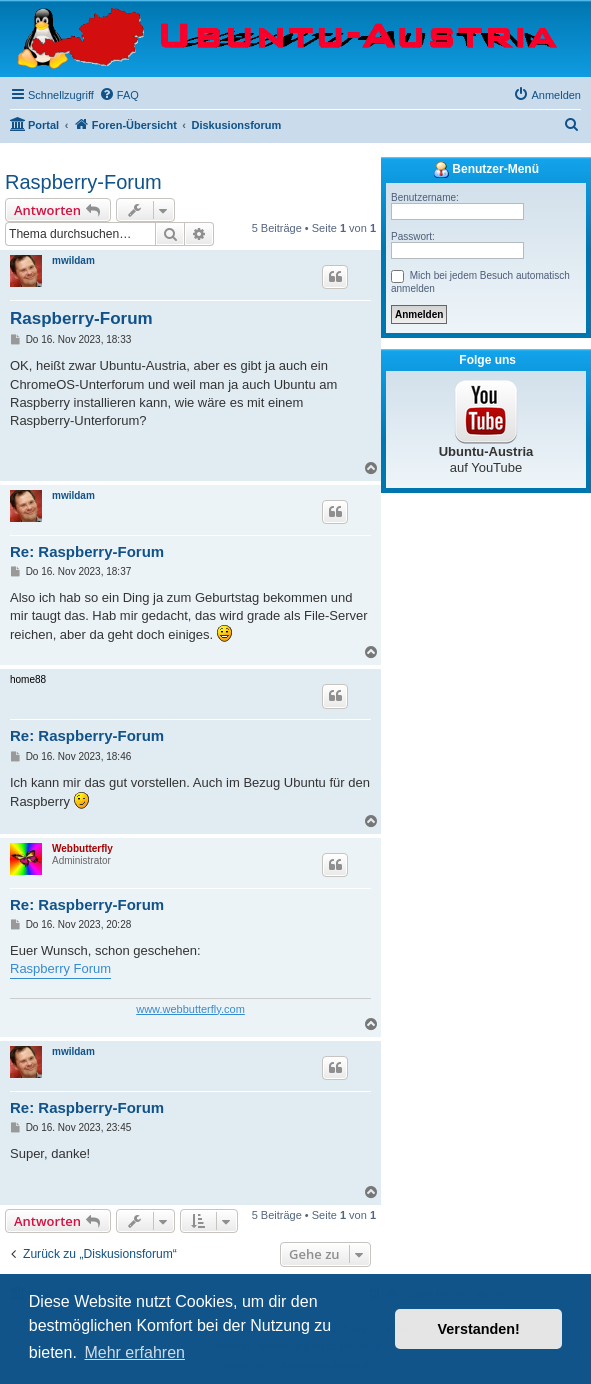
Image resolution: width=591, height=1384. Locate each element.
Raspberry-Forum (83, 182)
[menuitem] (119, 95)
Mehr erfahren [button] (134, 1352)
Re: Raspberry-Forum (87, 551)
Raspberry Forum (60, 968)
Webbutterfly (82, 848)
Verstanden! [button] (479, 1329)
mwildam (73, 260)
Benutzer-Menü (486, 170)
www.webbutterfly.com (190, 1009)
